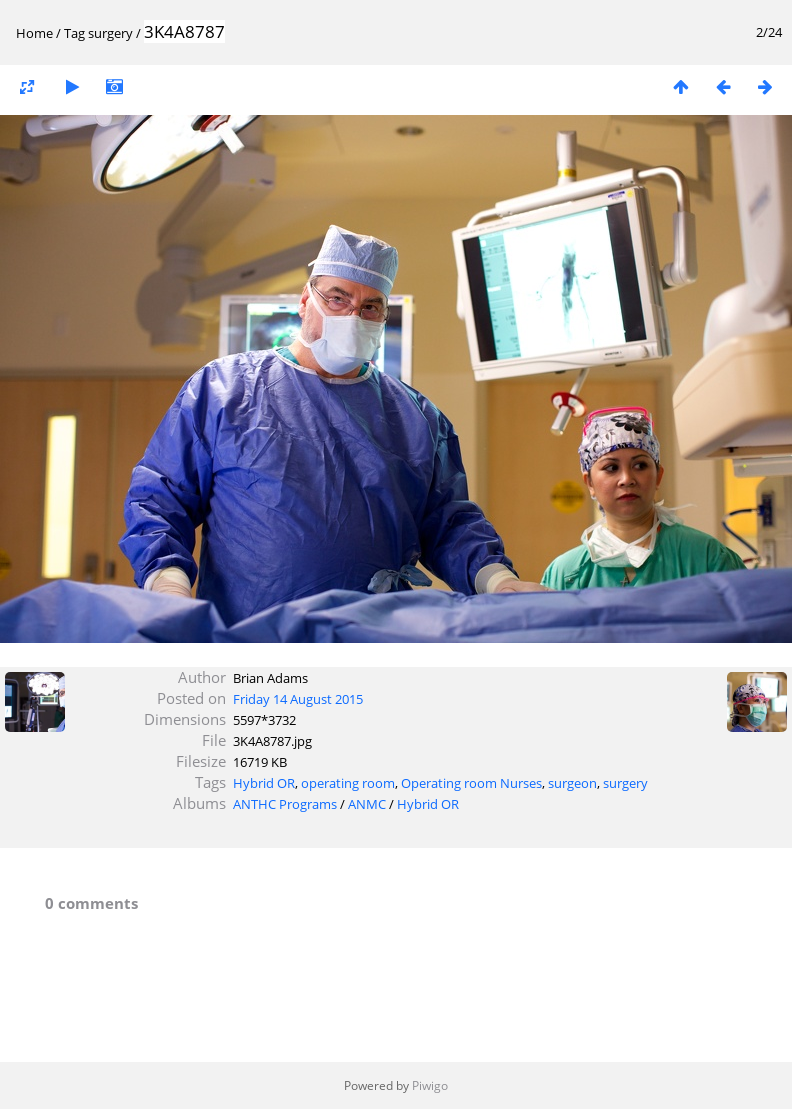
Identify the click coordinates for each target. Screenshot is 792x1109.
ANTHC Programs (285, 804)
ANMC (367, 804)
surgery (110, 33)
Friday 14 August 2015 (298, 699)
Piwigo (430, 1085)
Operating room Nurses (471, 783)
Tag (74, 33)
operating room (348, 783)
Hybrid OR (264, 783)
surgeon (572, 783)
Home (34, 33)
